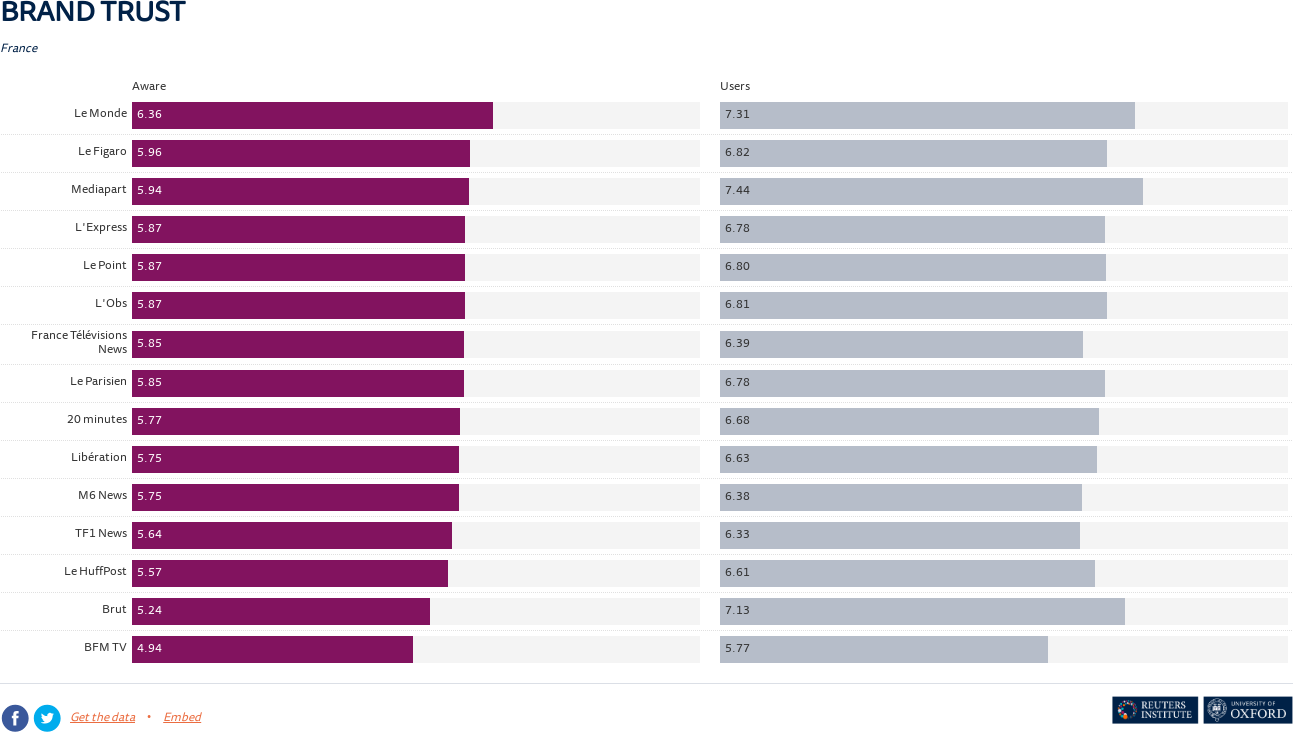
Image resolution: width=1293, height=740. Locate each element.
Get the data (102, 718)
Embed (182, 718)
